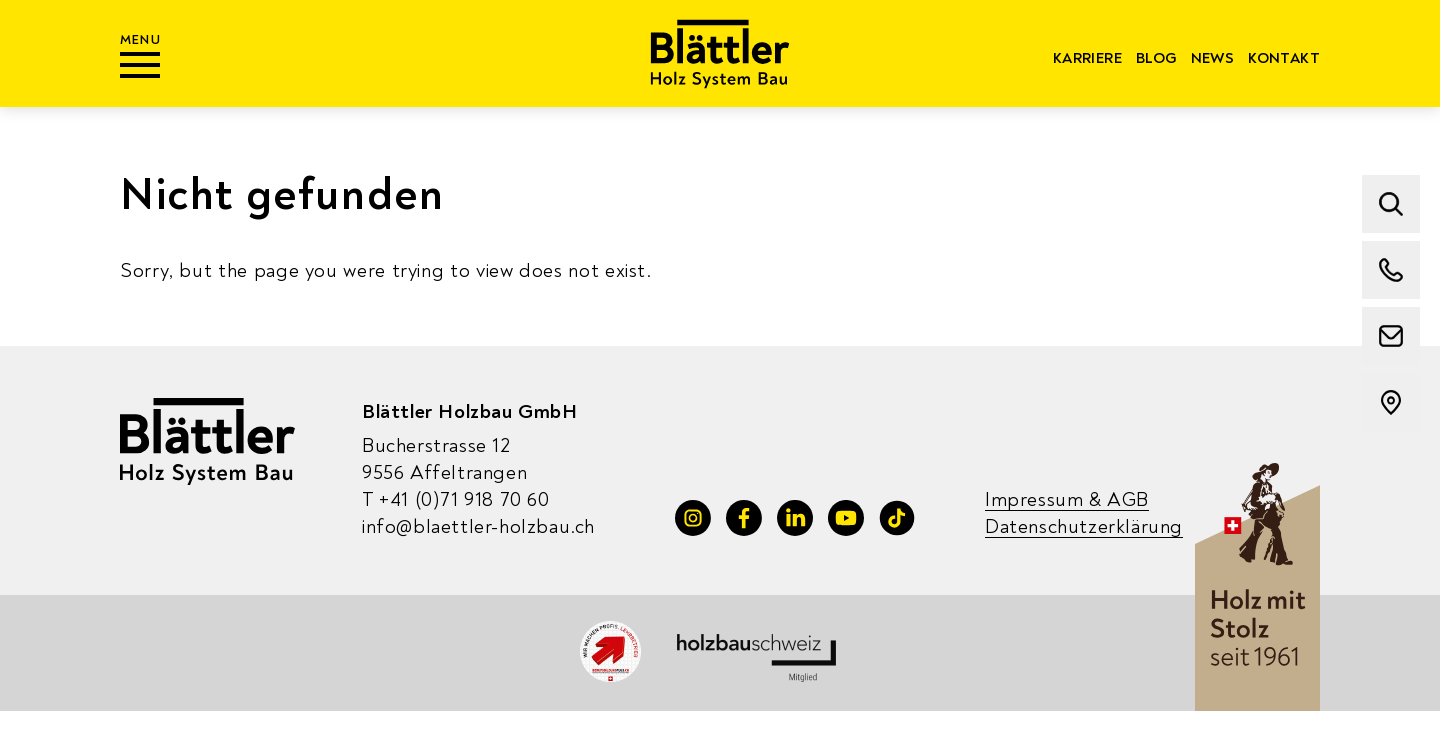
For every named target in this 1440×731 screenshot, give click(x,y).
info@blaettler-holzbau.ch (478, 526)
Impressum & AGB (1067, 499)
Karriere (1087, 58)
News (1213, 58)
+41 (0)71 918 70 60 (456, 499)
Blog (1156, 58)
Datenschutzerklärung (1084, 526)
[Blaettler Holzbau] (720, 53)
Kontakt (1284, 58)
